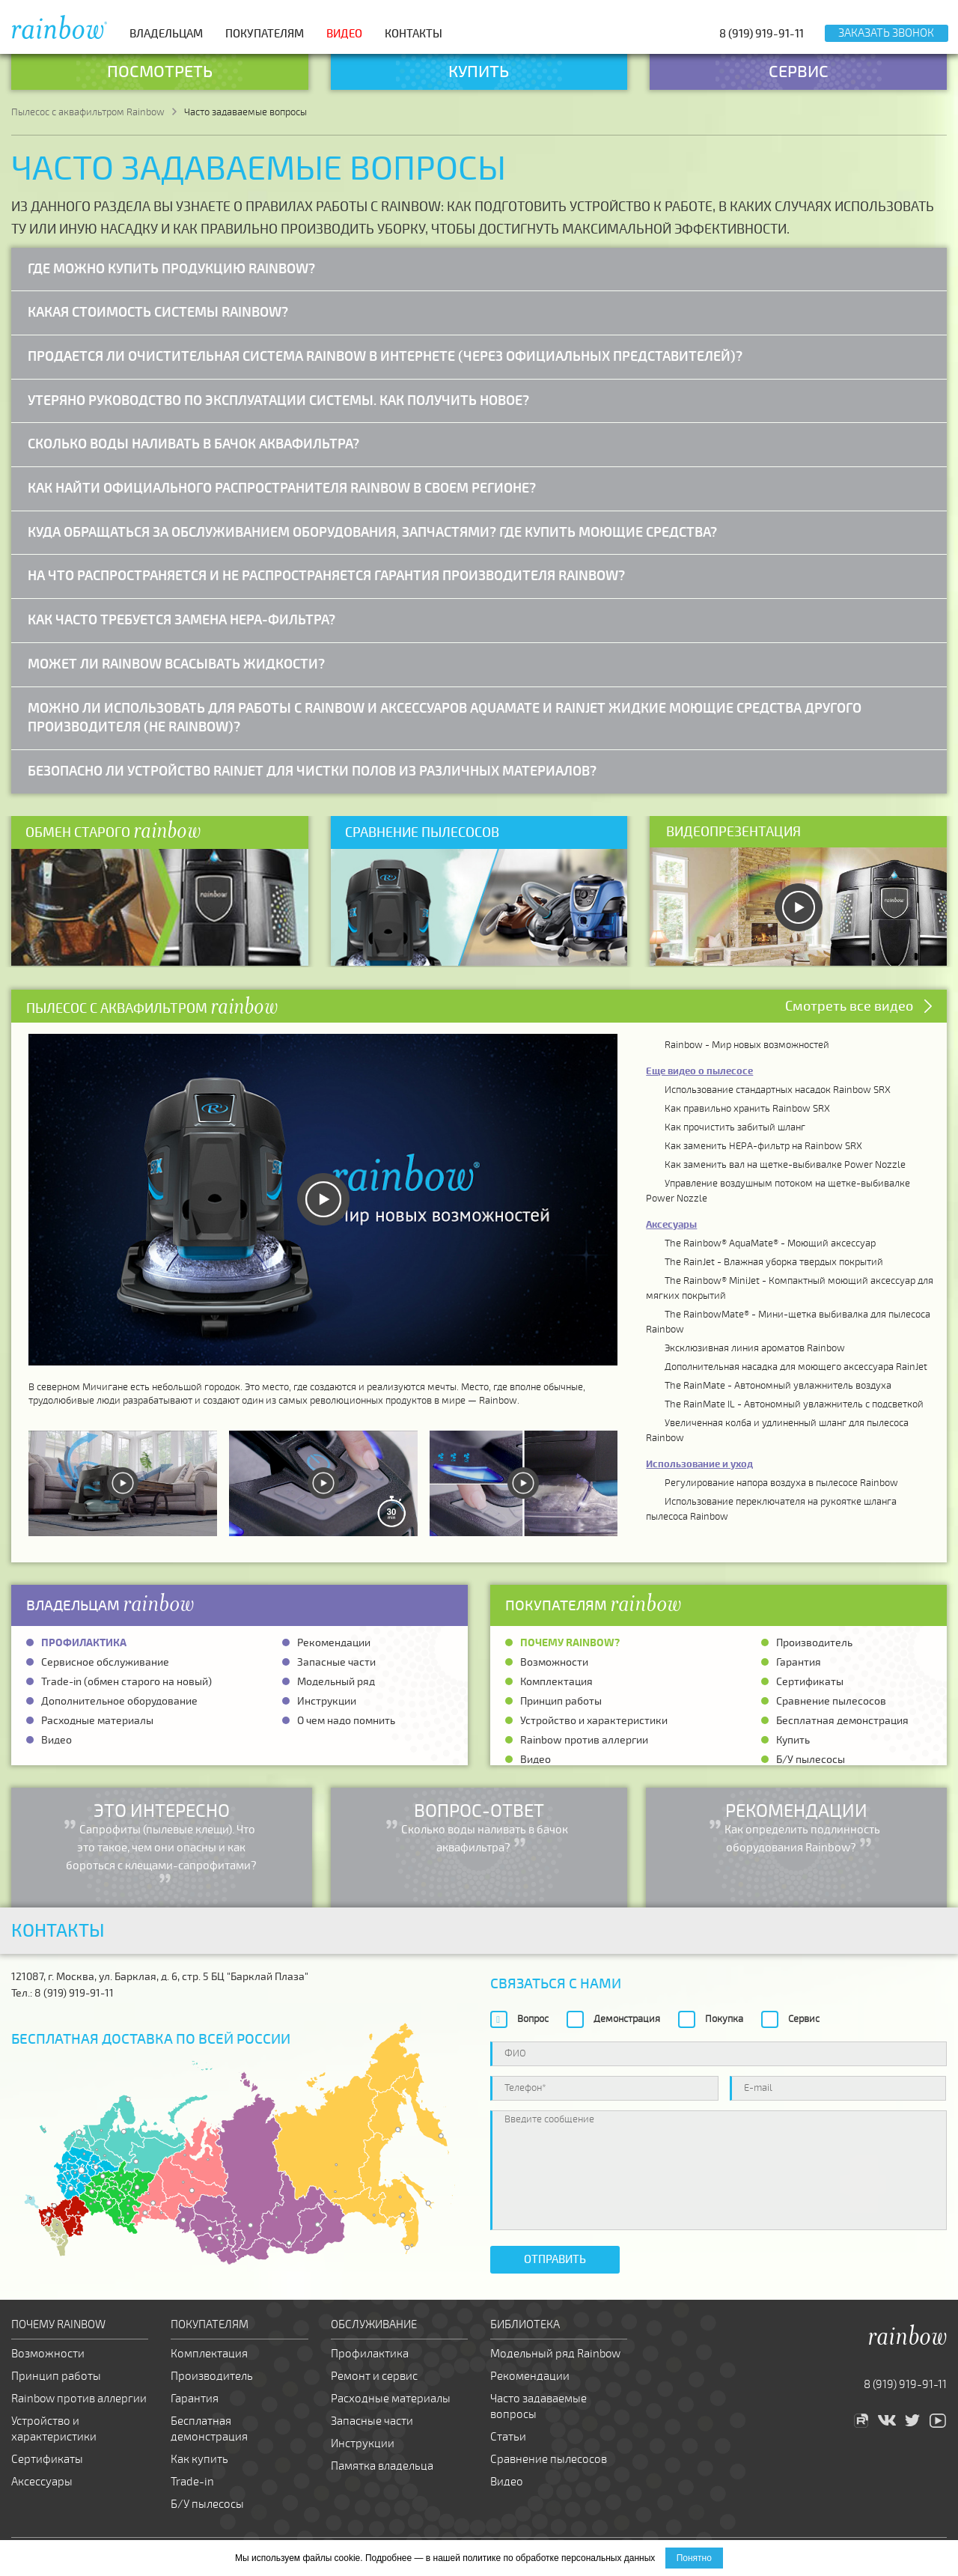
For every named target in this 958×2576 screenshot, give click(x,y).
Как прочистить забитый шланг (735, 1127)
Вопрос (533, 2019)
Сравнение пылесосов (831, 1701)
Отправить (555, 2259)
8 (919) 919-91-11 (761, 33)
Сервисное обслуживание (105, 1662)
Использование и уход (699, 1464)
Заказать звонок (886, 33)
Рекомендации (333, 1642)
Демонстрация (627, 2019)
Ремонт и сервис (374, 2376)
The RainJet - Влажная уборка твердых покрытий (774, 1262)
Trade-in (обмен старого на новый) (126, 1681)
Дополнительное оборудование (119, 1701)
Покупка (724, 2019)
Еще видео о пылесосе (699, 1071)
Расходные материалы (97, 1720)
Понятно (694, 2558)
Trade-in (192, 2481)
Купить (793, 1740)
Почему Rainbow (58, 2324)
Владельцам (166, 33)
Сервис (804, 2019)
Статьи (508, 2436)
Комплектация (556, 1681)
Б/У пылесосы (810, 1759)
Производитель (814, 1642)
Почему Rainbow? (570, 1642)
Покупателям (264, 33)
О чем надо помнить (346, 1720)
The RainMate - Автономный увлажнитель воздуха (778, 1386)
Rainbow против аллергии (584, 1740)
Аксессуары (42, 2481)
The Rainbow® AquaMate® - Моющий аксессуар (770, 1243)
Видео (344, 33)
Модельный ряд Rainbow (555, 2353)
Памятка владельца (382, 2466)
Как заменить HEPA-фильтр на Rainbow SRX (763, 1146)
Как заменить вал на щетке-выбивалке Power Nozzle (785, 1165)
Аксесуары (671, 1225)
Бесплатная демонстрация (842, 1720)
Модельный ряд (336, 1681)
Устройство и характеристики (594, 1720)
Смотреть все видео (849, 1006)
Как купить (199, 2459)
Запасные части (336, 1662)
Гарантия (798, 1662)
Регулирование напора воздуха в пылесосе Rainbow (781, 1483)
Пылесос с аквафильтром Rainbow (88, 112)
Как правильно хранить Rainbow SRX (747, 1109)
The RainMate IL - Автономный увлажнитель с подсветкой (794, 1404)
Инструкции (326, 1701)
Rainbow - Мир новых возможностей (747, 1045)
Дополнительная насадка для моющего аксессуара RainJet (796, 1367)
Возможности (554, 1662)
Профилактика (83, 1642)
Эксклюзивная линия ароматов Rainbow (755, 1348)
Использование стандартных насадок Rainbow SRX (778, 1090)
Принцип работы (561, 1701)
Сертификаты (809, 1681)
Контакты (413, 33)
